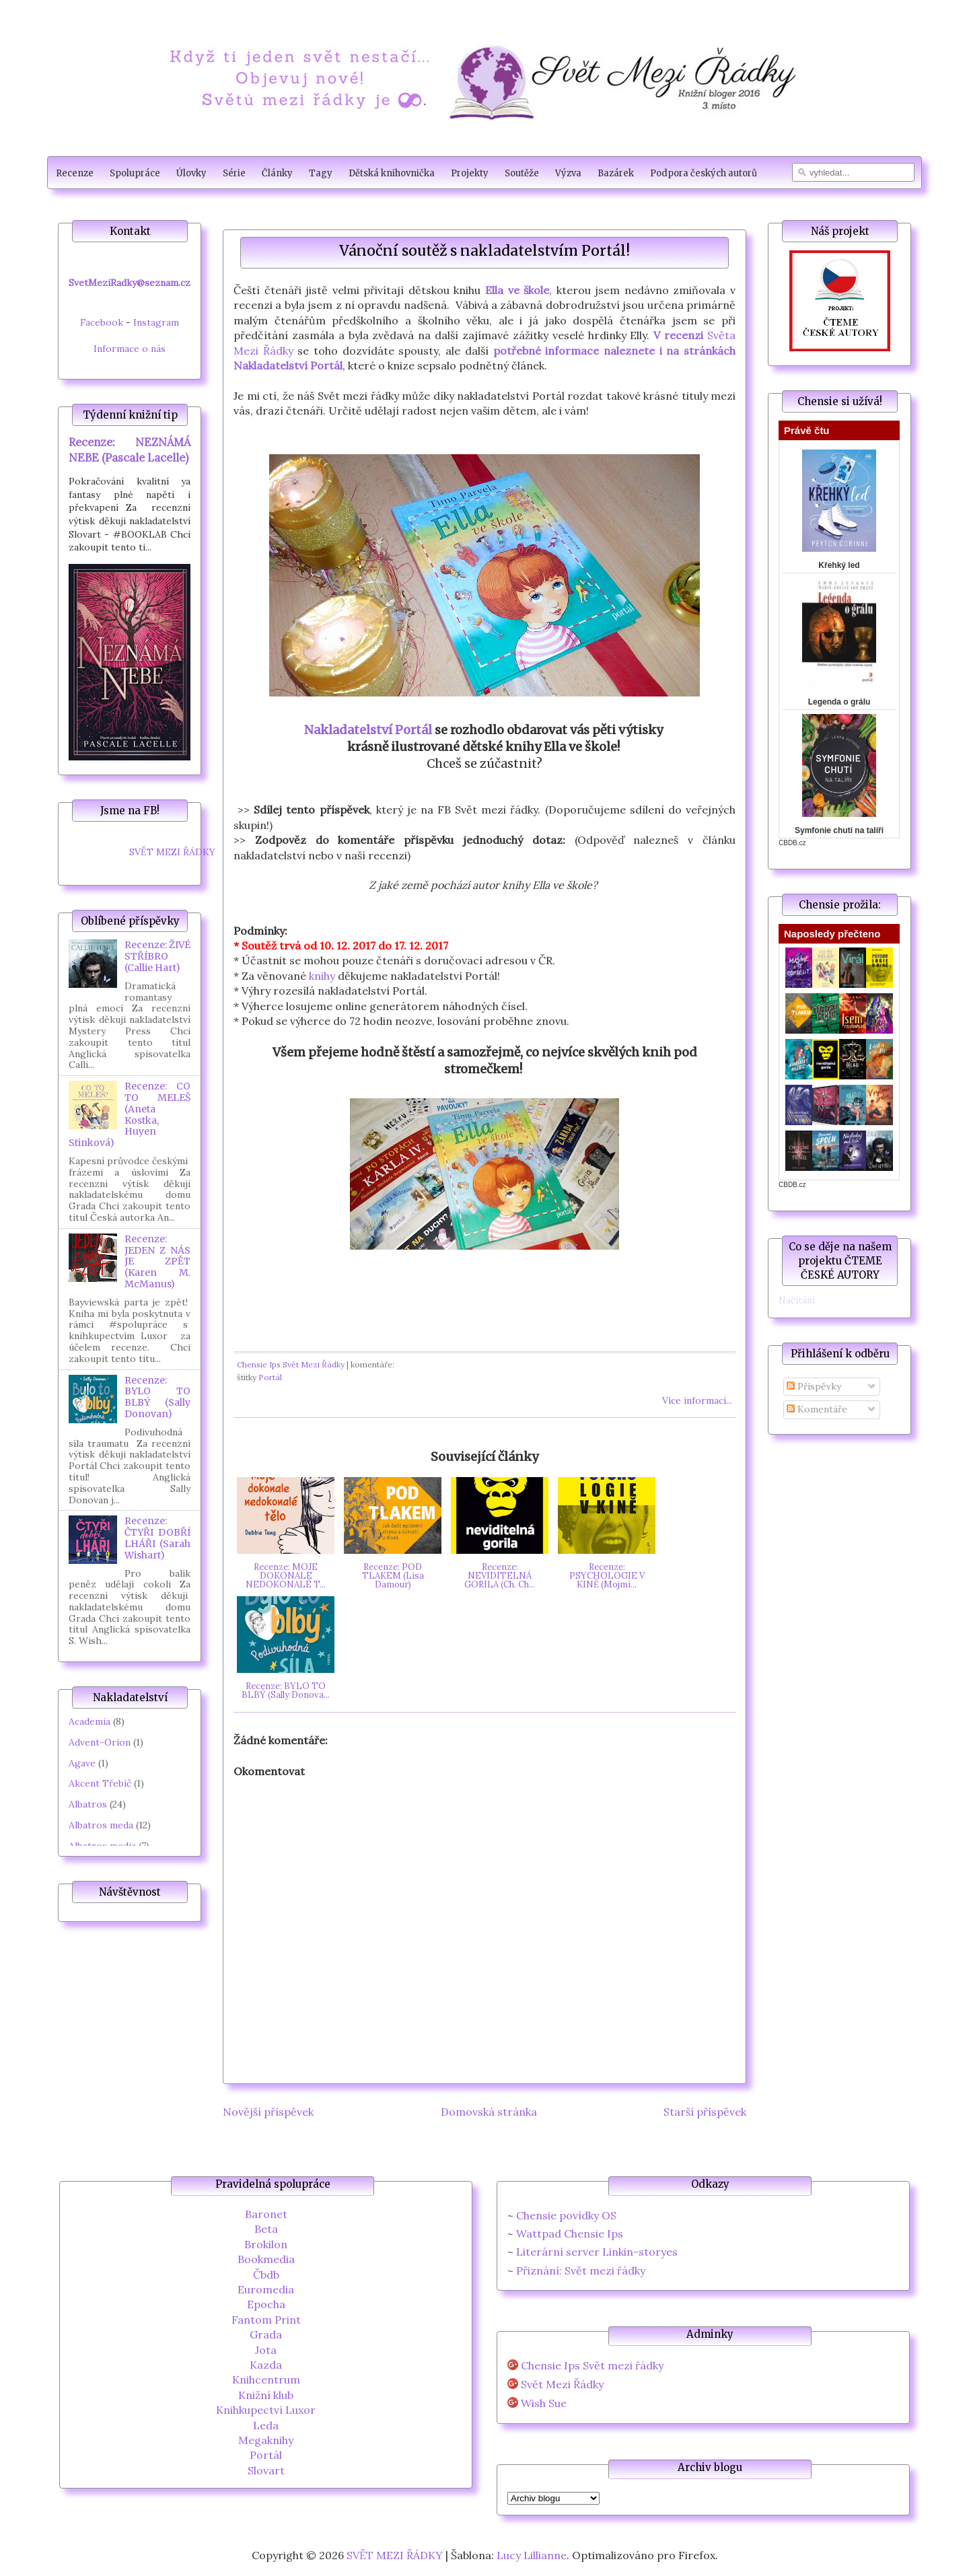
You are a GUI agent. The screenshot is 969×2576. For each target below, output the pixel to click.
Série (234, 173)
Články (277, 173)
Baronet (266, 2214)
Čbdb (266, 2274)
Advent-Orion (100, 1742)
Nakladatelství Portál (368, 730)
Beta (266, 2228)
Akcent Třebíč (100, 1783)
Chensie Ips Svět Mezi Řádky (291, 1364)
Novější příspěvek (268, 2111)
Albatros (88, 1804)
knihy (322, 975)
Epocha (266, 2304)
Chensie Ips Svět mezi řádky (592, 2365)
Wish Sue (544, 2403)
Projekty (470, 173)
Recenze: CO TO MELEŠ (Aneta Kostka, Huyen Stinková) (129, 1114)
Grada (266, 2334)
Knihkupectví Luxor (266, 2410)
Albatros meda (101, 1825)
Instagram (156, 322)
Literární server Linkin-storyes (597, 2251)
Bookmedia (266, 2259)
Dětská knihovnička (392, 173)
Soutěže (522, 173)
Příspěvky (814, 1386)
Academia (89, 1721)
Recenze (75, 173)
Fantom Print (266, 2319)
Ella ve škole (517, 290)
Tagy (320, 173)
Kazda (266, 2364)
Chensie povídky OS (566, 2215)
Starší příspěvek (704, 2111)
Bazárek (616, 173)
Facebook (101, 322)
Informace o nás (130, 349)
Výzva (568, 173)
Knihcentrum (266, 2379)
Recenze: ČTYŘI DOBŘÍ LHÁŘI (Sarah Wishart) (157, 1538)
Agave (82, 1763)
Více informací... (697, 1400)
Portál (270, 1377)
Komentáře (817, 1409)
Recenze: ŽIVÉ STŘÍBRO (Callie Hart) (157, 956)
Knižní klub (265, 2395)
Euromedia (266, 2289)
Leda (266, 2425)
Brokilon (265, 2244)
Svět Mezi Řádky (562, 2384)
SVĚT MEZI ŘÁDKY (172, 852)
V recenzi (678, 335)
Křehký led (838, 565)
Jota (266, 2350)
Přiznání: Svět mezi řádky (580, 2270)
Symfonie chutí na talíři (839, 830)
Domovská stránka (489, 2111)
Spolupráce (135, 173)
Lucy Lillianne (532, 2555)
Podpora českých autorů (703, 173)
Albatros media (102, 1846)
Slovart (266, 2470)
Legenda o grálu (839, 702)
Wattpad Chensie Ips (569, 2233)
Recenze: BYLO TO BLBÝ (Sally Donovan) (157, 1397)
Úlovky (191, 173)
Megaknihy (265, 2440)
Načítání (797, 1300)
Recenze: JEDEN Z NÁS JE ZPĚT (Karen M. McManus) (157, 1261)
